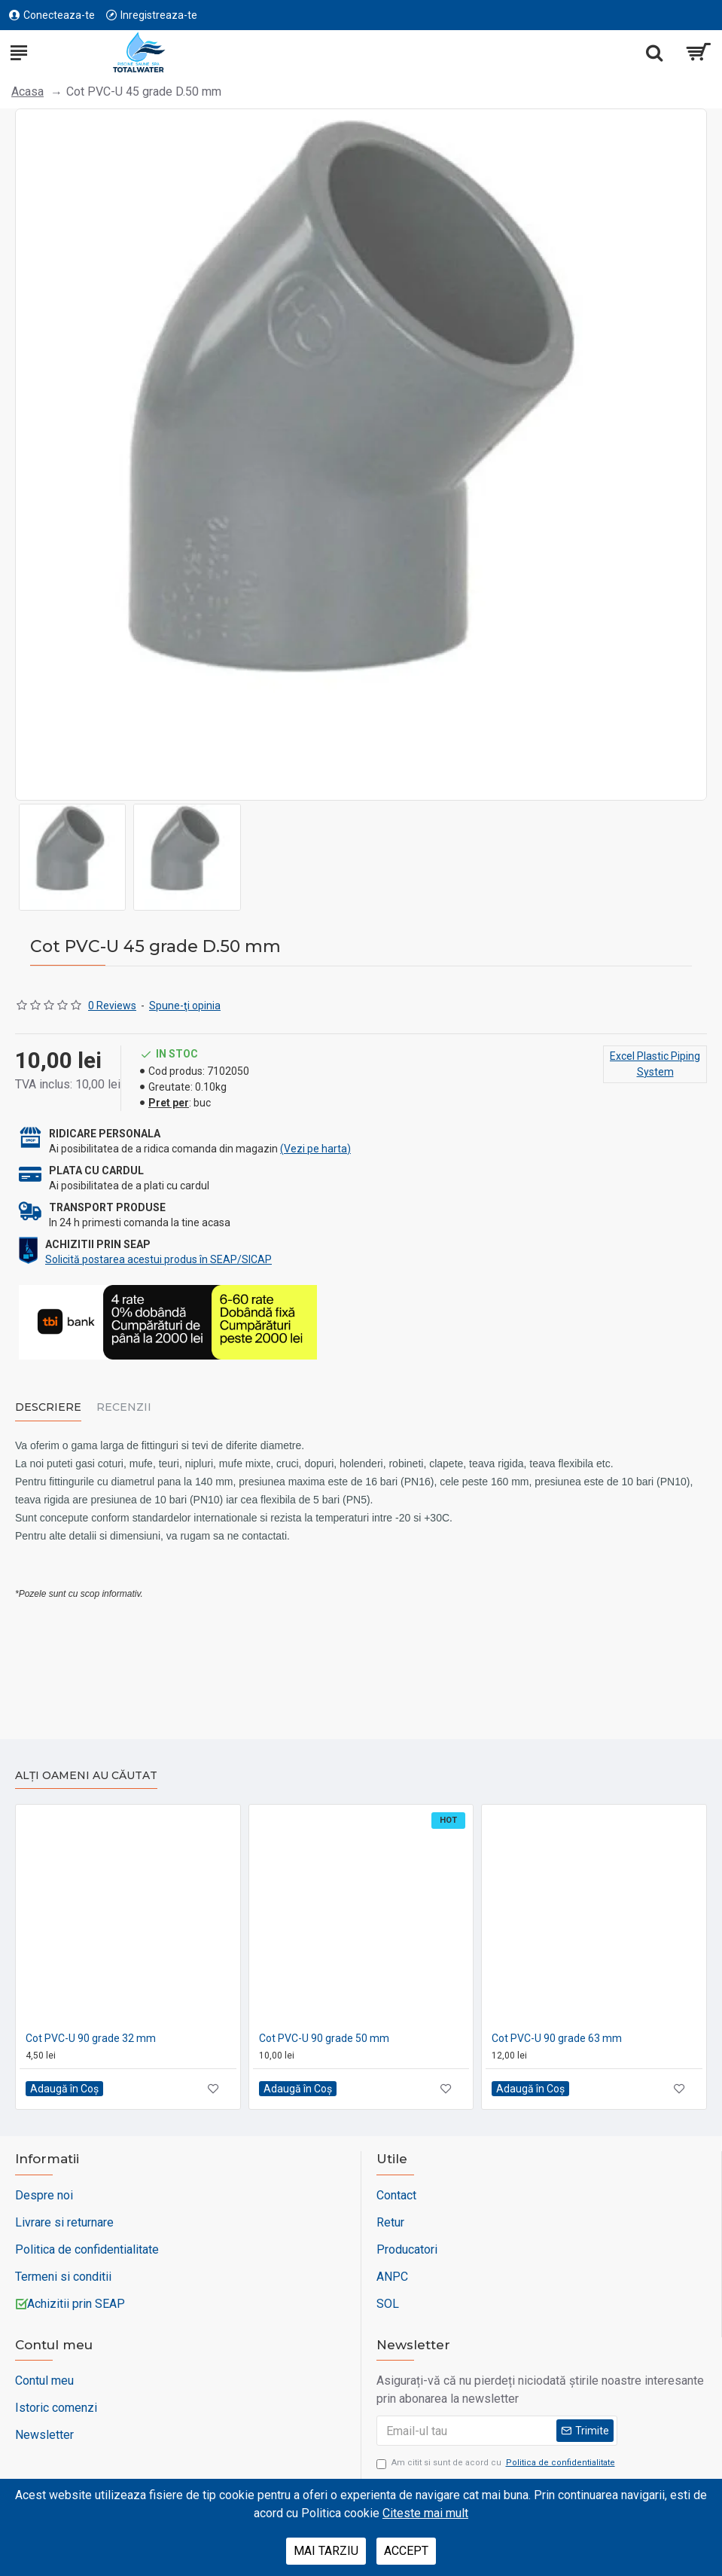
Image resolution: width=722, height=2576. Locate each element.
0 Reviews (112, 1006)
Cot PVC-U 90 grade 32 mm (91, 2038)
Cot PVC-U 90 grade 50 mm (324, 2038)
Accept (406, 2551)
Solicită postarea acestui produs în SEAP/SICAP (158, 1259)
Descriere (48, 1407)
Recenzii (123, 1407)
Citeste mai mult (425, 2513)
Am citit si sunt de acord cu (496, 2463)
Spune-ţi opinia (185, 1006)
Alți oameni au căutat (86, 1775)
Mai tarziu (326, 2551)
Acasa (27, 91)
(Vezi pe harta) (315, 1149)
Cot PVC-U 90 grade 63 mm (557, 2038)
